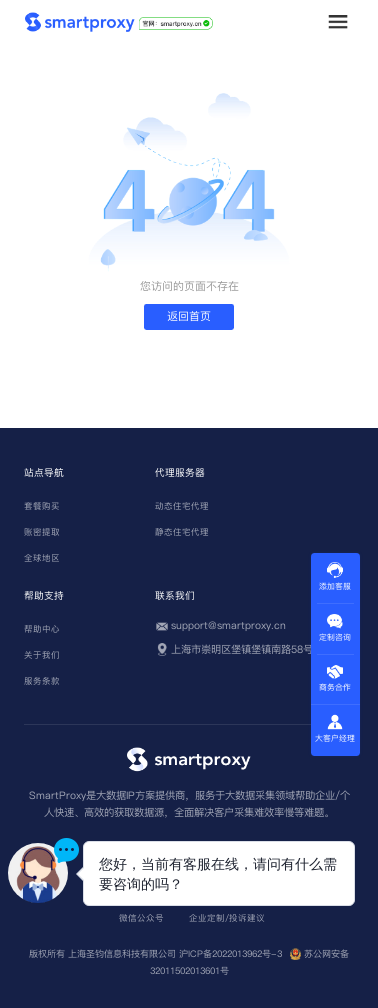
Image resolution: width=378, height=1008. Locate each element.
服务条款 (42, 681)
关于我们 (42, 655)
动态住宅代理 (182, 506)
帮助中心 (42, 629)
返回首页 (189, 316)
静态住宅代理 (182, 532)
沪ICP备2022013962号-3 (230, 953)
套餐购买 (42, 506)
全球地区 (42, 558)
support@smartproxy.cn (228, 626)
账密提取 (42, 532)
